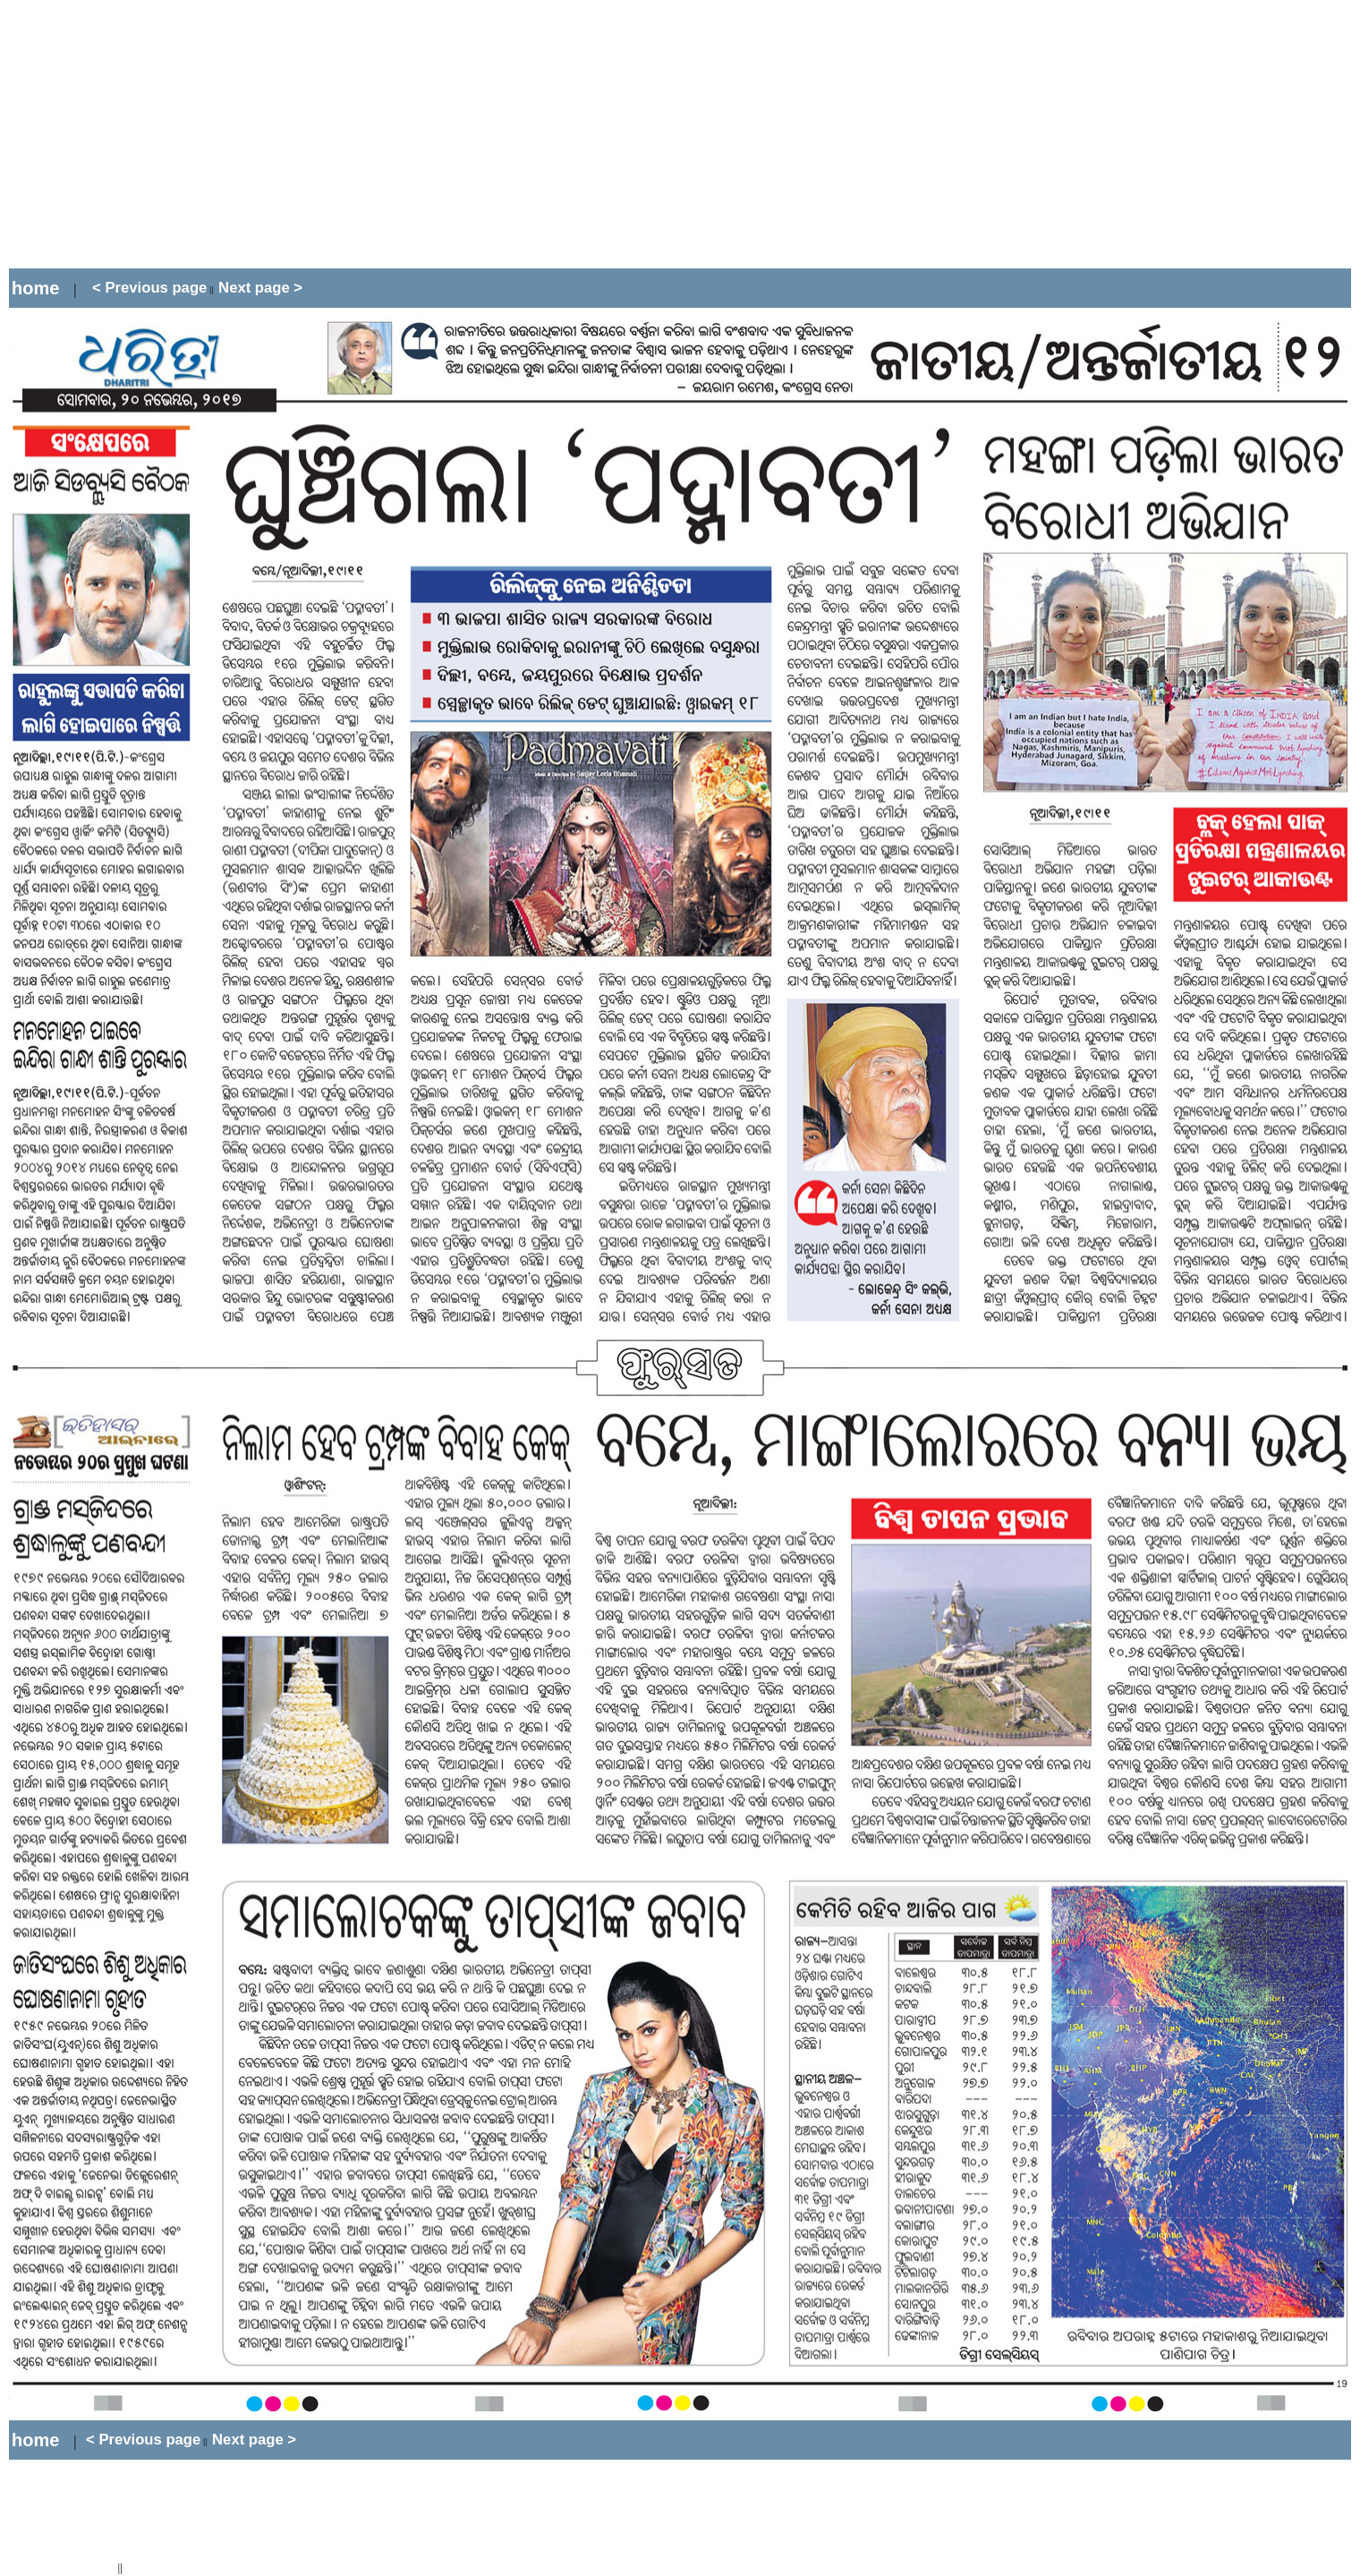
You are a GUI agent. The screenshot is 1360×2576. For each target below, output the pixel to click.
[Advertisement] (334, 134)
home (35, 288)
